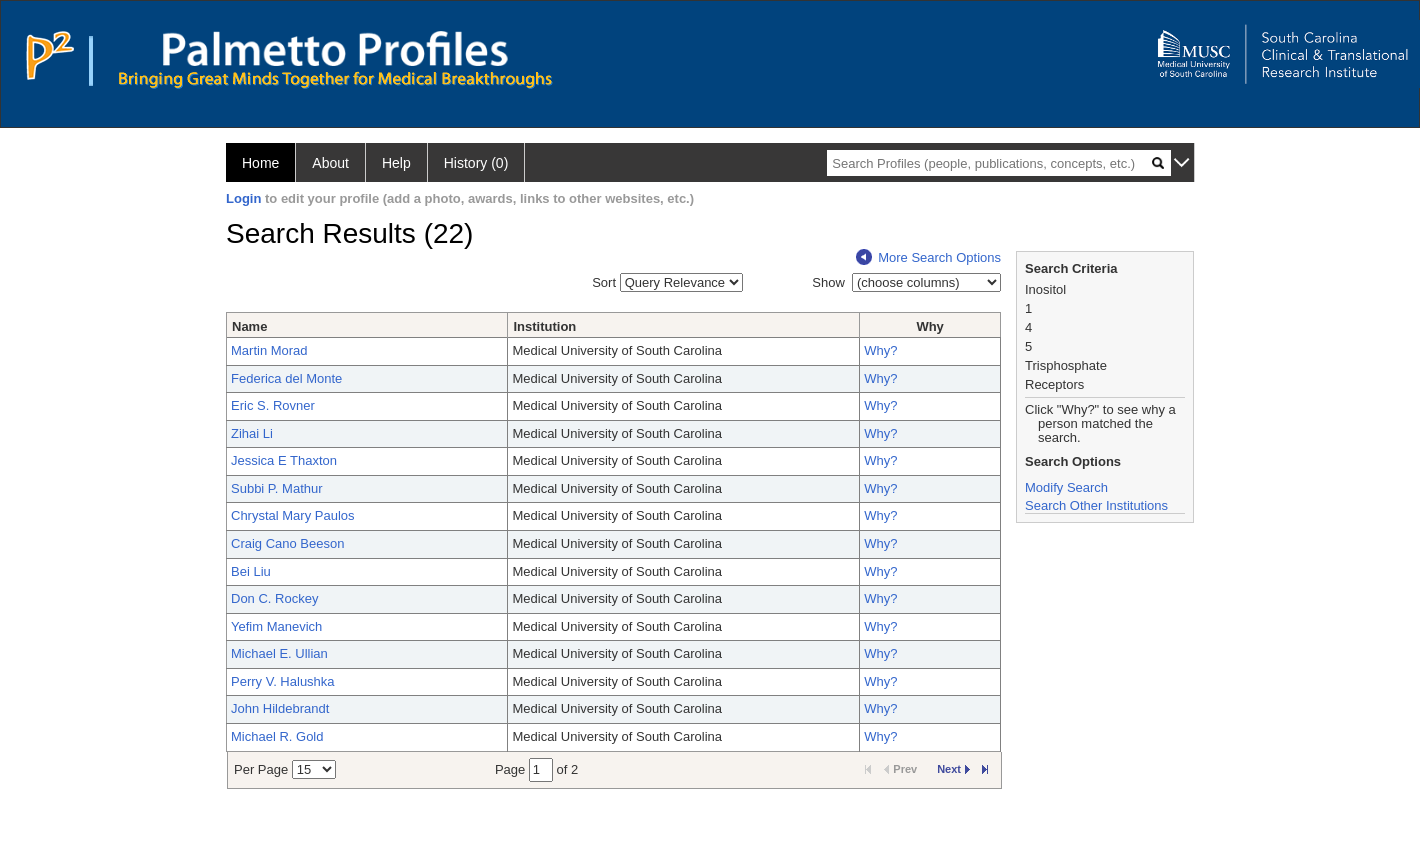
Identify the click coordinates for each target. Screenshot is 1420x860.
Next (953, 769)
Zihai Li (252, 433)
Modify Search (1066, 487)
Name (249, 326)
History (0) (476, 163)
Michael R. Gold (277, 736)
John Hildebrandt (280, 708)
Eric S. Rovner (273, 405)
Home (260, 163)
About (330, 163)
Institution (544, 326)
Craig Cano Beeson (287, 543)
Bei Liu (251, 571)
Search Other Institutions (1096, 505)
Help (396, 163)
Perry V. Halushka (283, 681)
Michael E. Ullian (279, 653)
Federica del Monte (286, 378)
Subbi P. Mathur (277, 488)
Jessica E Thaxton (284, 460)
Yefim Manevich (276, 626)
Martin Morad (269, 350)
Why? (880, 350)
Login (243, 198)
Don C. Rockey (274, 598)
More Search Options (928, 257)
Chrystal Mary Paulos (293, 515)
